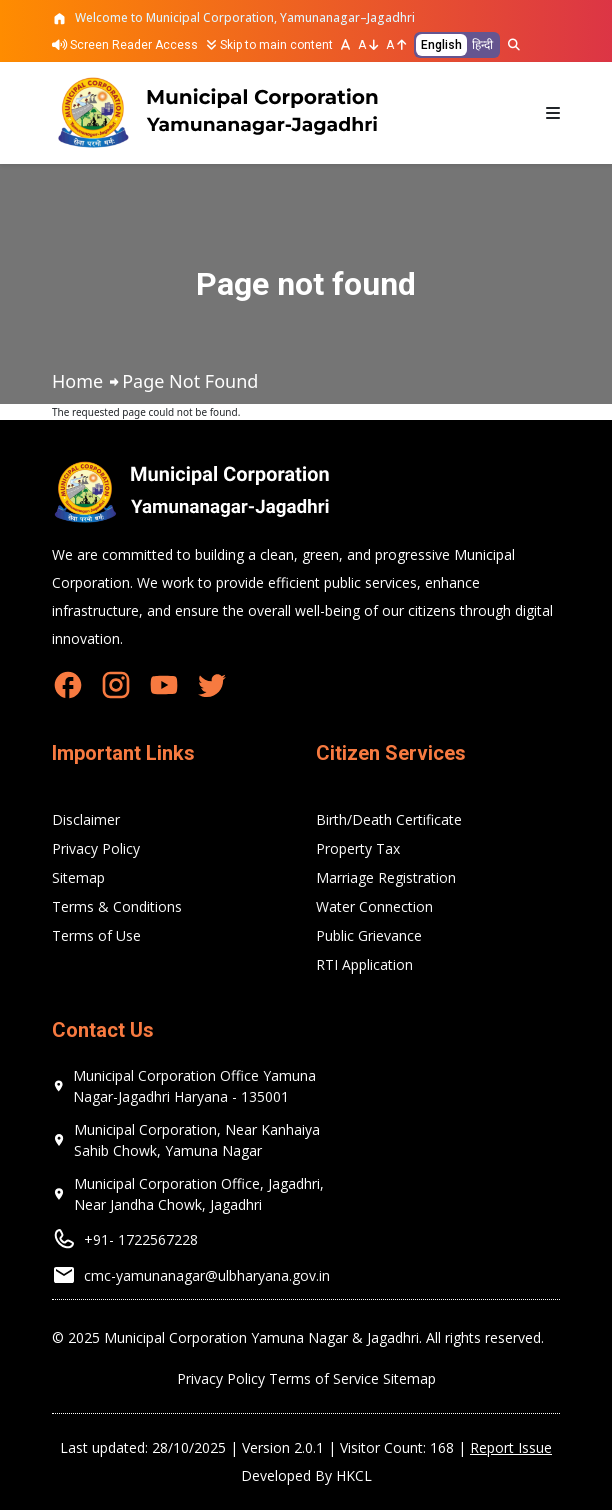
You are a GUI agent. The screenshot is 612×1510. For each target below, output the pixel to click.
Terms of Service (324, 1378)
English (441, 45)
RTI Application (364, 964)
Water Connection (374, 906)
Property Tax (358, 848)
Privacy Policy (96, 848)
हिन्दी (482, 45)
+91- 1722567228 (141, 1239)
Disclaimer (86, 819)
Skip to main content (269, 45)
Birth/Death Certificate (389, 819)
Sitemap (78, 877)
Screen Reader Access (125, 45)
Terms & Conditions (117, 906)
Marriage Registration (386, 877)
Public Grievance (369, 935)
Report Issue (511, 1447)
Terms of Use (96, 935)
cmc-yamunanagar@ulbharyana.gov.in (207, 1275)
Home (77, 381)
